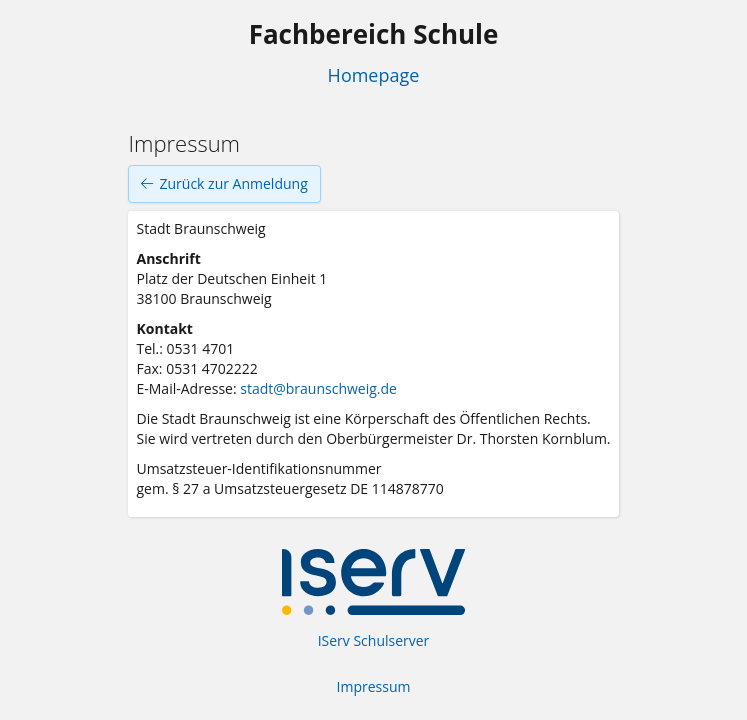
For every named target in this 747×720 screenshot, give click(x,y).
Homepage (374, 75)
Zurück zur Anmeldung (224, 184)
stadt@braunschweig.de (318, 388)
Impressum (374, 686)
